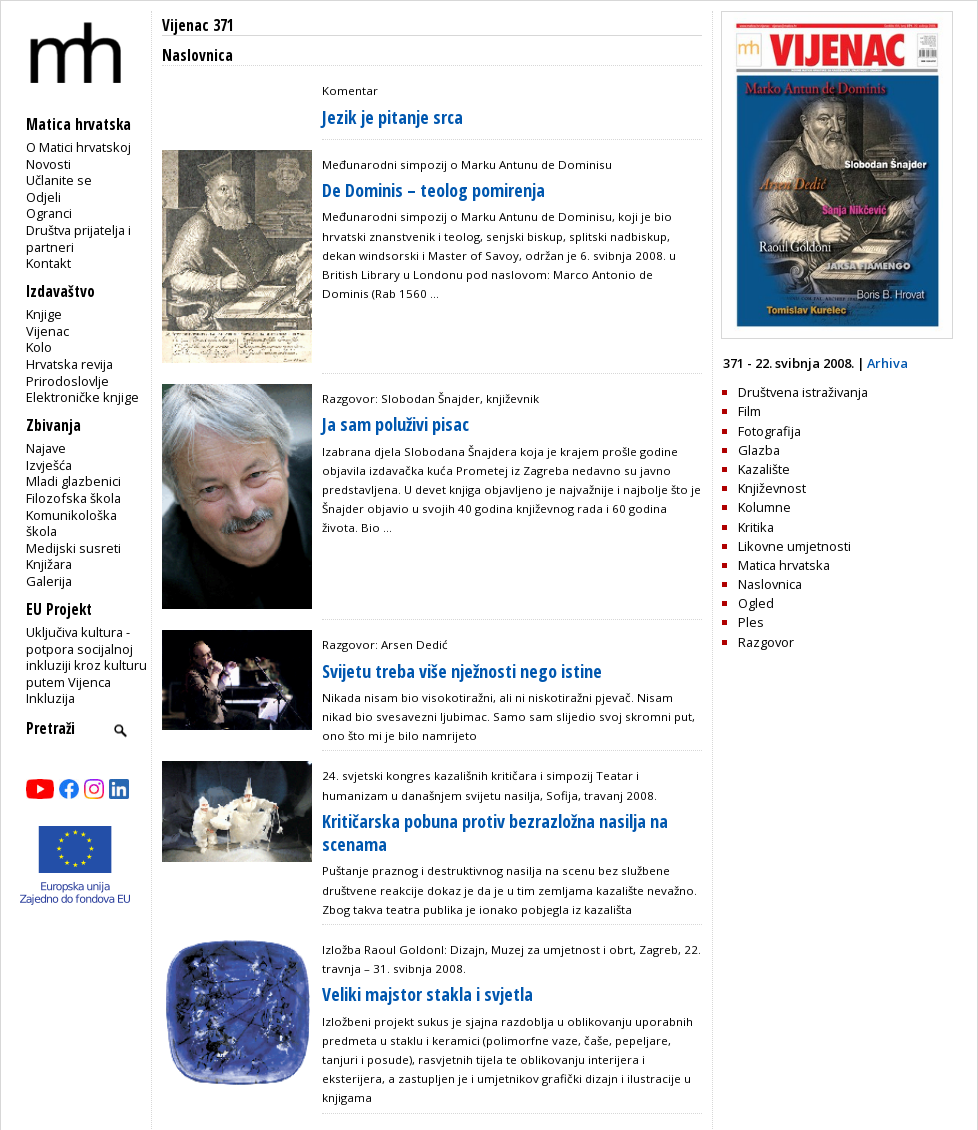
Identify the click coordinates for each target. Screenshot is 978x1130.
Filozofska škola (73, 498)
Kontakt (48, 263)
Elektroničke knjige (82, 397)
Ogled (756, 603)
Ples (751, 622)
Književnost (772, 488)
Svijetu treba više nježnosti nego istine (462, 671)
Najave (46, 448)
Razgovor (766, 642)
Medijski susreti (73, 548)
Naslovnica (770, 584)
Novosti (48, 164)
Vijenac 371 (198, 25)
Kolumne (764, 507)
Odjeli (43, 197)
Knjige (44, 314)
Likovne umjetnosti (794, 546)
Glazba (759, 450)
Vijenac (47, 331)
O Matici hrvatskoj (78, 147)
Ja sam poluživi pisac (395, 424)
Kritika (756, 527)
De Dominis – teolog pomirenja (433, 190)
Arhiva (887, 363)
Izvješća (49, 465)
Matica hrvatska (784, 565)
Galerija (49, 581)
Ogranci (49, 213)
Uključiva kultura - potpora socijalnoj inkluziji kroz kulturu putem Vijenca (86, 657)
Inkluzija (50, 698)
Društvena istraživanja (803, 392)
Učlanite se (59, 180)
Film (749, 411)
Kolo (39, 347)
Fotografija (769, 431)
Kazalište (764, 469)
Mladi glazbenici (73, 481)
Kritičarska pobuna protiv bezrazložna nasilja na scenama (495, 832)
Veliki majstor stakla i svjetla (427, 994)
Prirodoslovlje (67, 381)
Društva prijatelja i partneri (78, 238)
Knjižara (49, 564)
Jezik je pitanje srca (392, 117)
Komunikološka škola (71, 523)
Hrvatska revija (69, 364)
